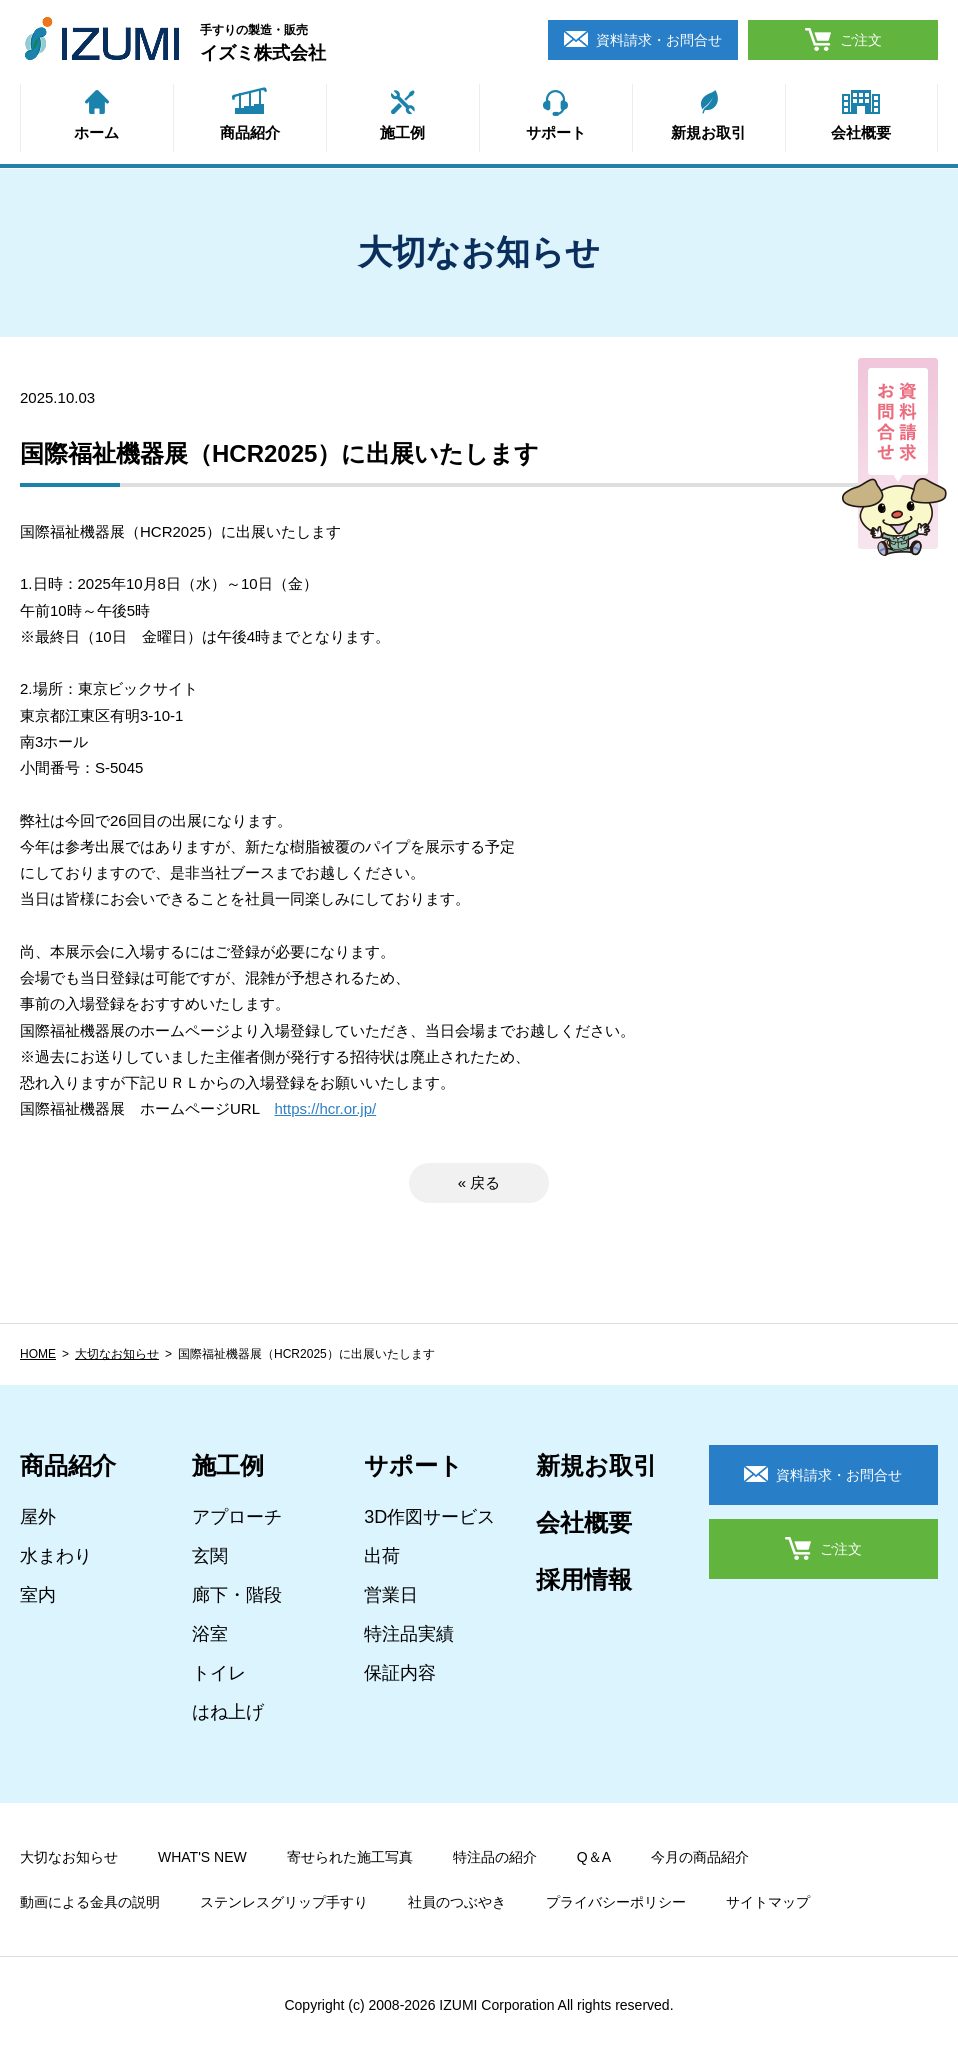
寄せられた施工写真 (350, 1857)
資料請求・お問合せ (659, 40)
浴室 (210, 1634)
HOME (38, 1354)
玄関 (210, 1556)
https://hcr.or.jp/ (325, 1108)
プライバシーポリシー (616, 1902)
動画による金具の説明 (90, 1902)
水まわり (56, 1556)
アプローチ (237, 1517)
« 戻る (479, 1182)
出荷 (382, 1556)
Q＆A (594, 1857)
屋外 (38, 1517)
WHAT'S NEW (202, 1857)
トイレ (219, 1673)
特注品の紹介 (495, 1857)
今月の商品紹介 (700, 1857)
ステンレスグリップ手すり (284, 1902)
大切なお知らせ (117, 1354)
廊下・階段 (237, 1595)
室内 (38, 1595)
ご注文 (861, 40)
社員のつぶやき (457, 1902)
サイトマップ (768, 1902)
